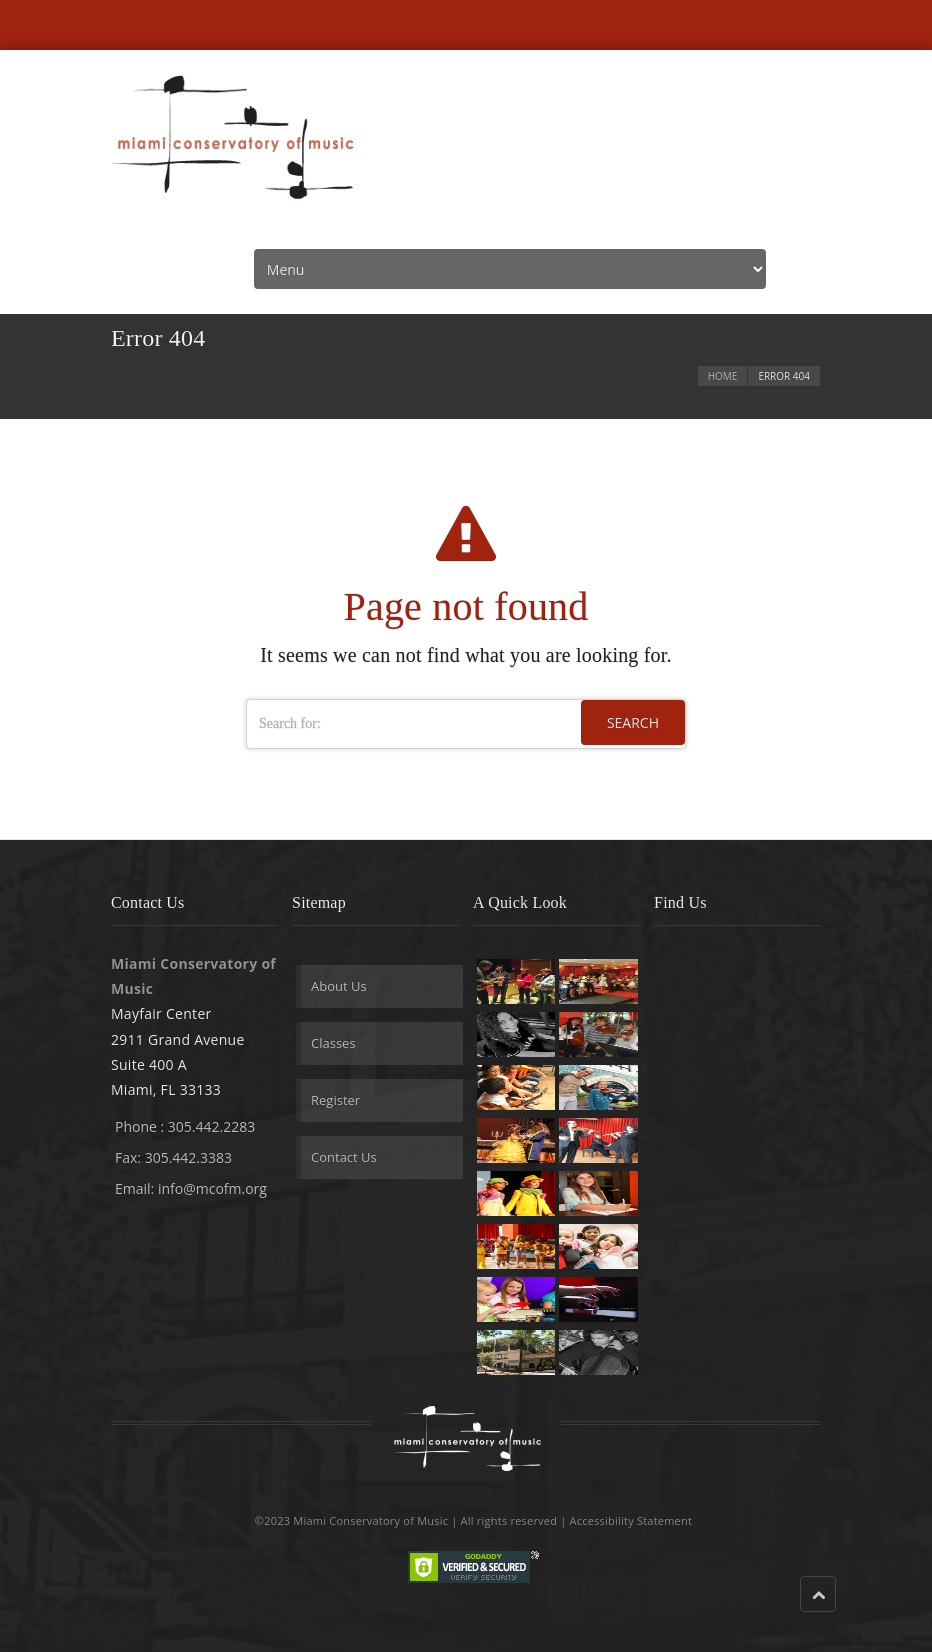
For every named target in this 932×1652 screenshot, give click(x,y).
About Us (339, 986)
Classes (333, 1043)
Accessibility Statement (631, 1520)
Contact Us (344, 1157)
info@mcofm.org (212, 1188)
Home (723, 376)
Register (335, 1100)
